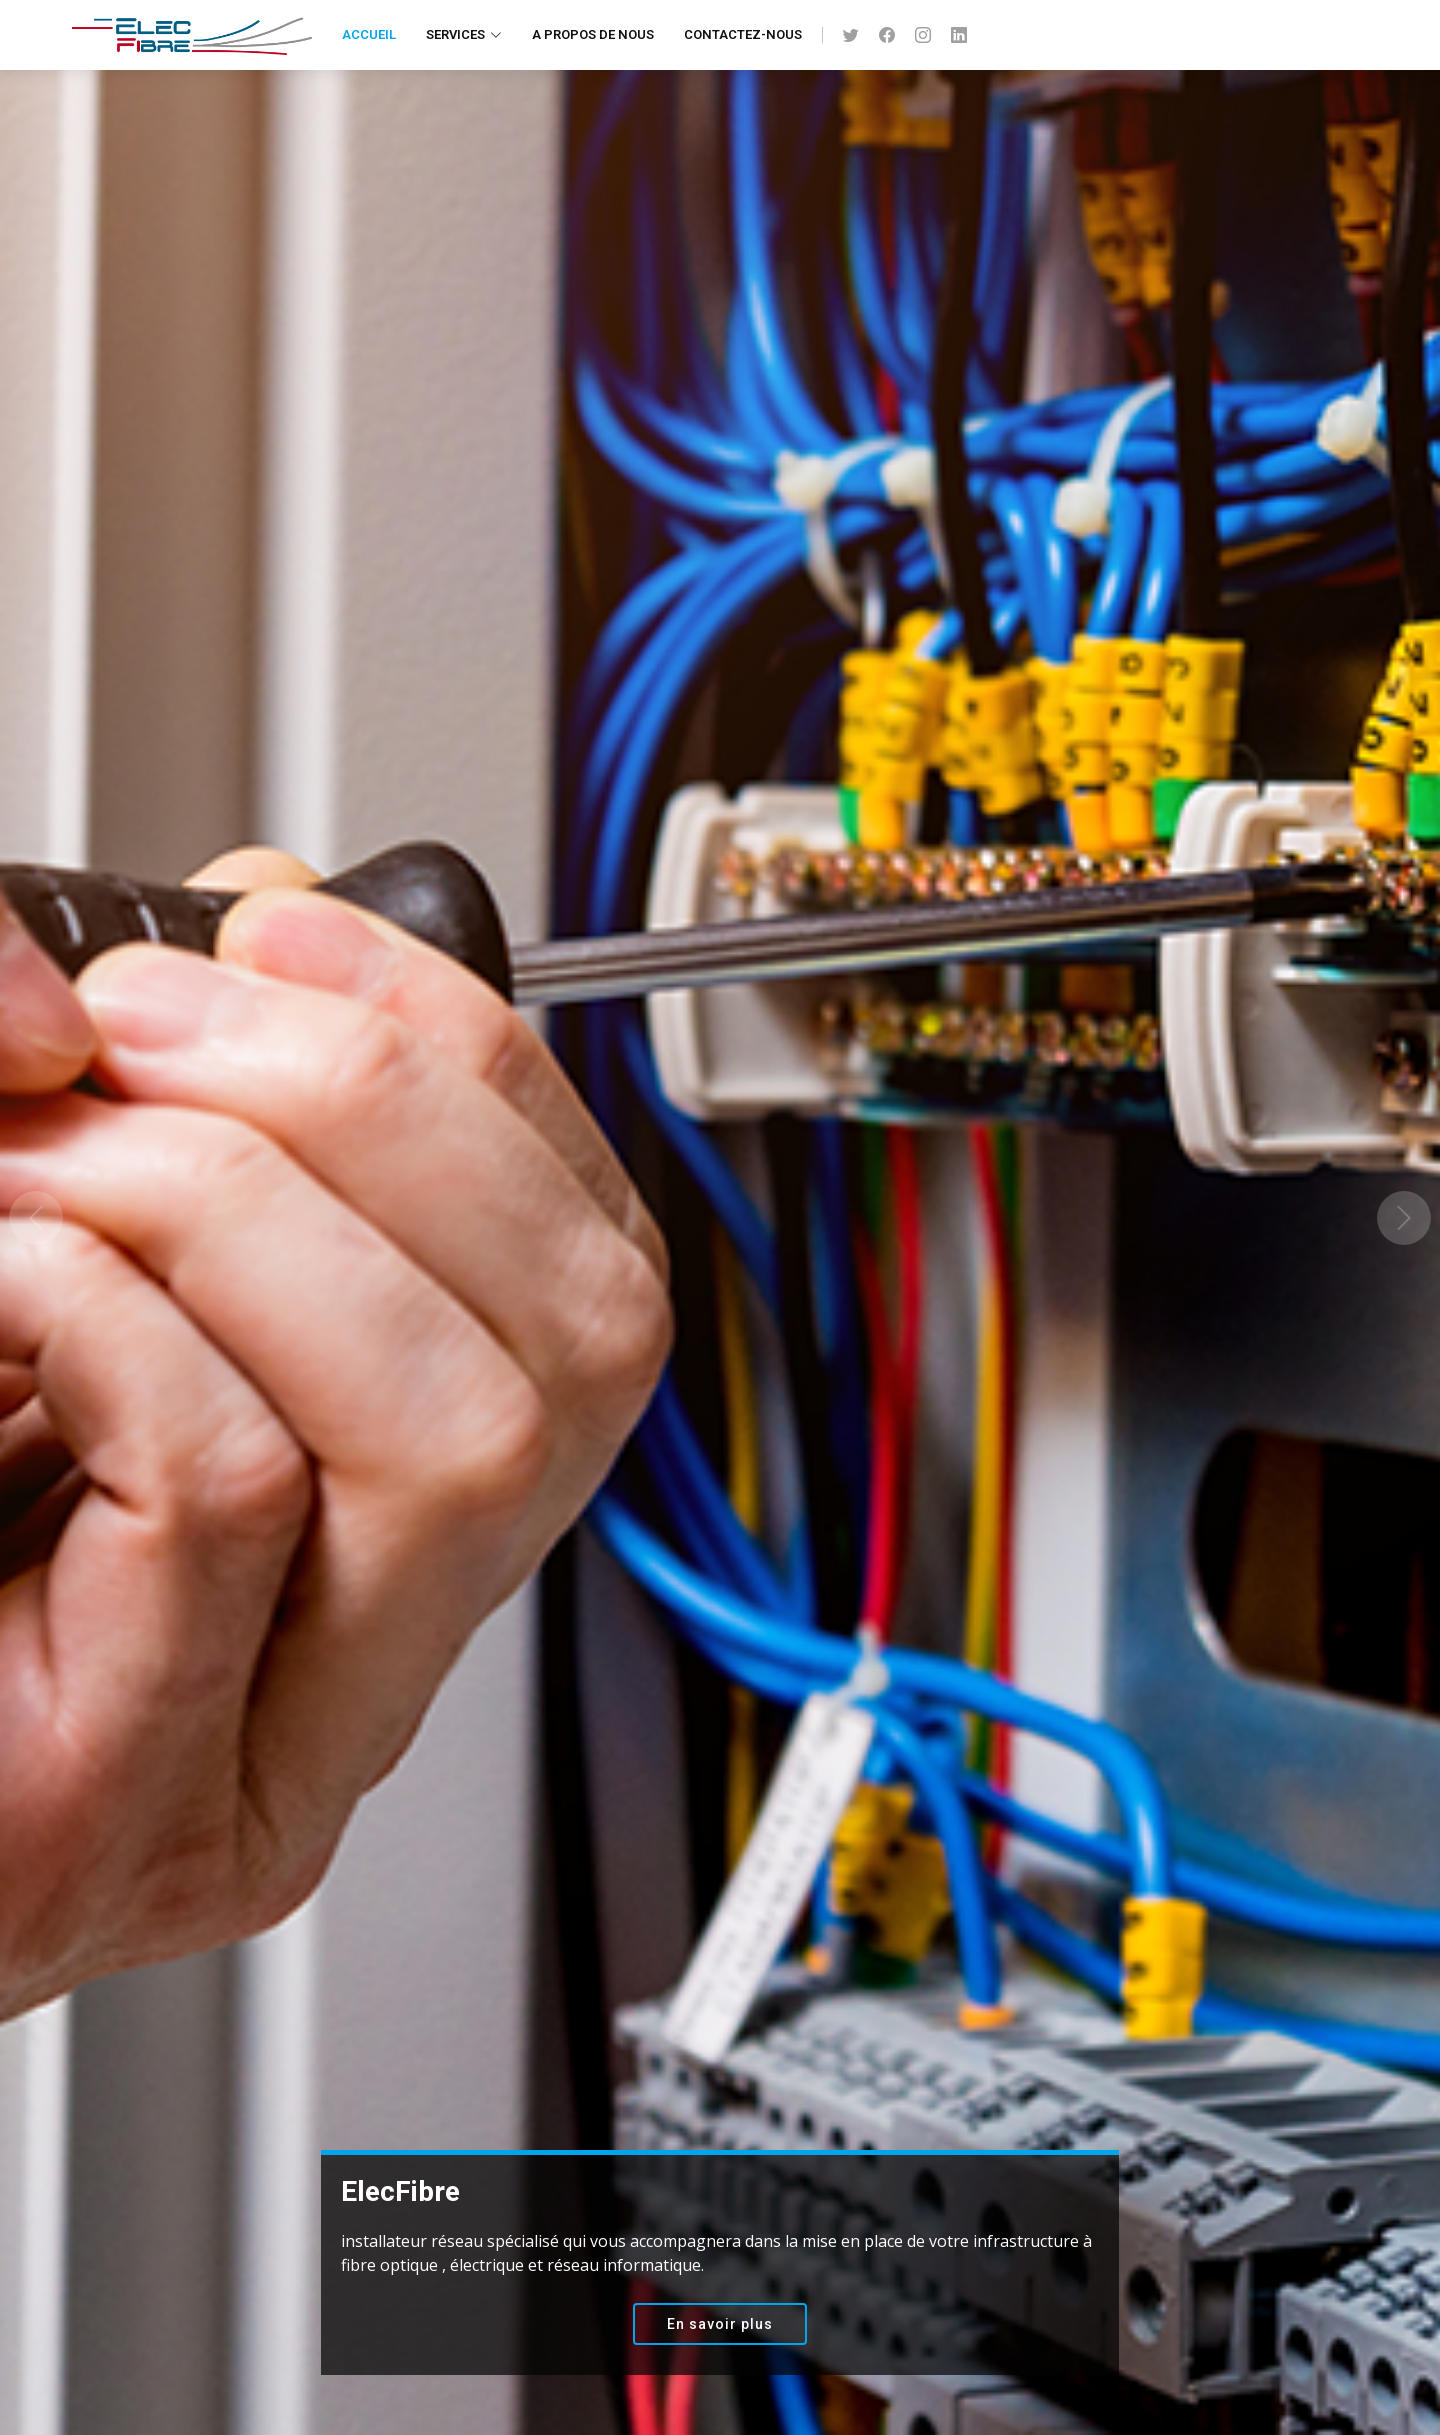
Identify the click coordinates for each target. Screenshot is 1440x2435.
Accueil (369, 34)
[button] (36, 1217)
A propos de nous (593, 34)
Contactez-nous (743, 34)
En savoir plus (720, 2324)
